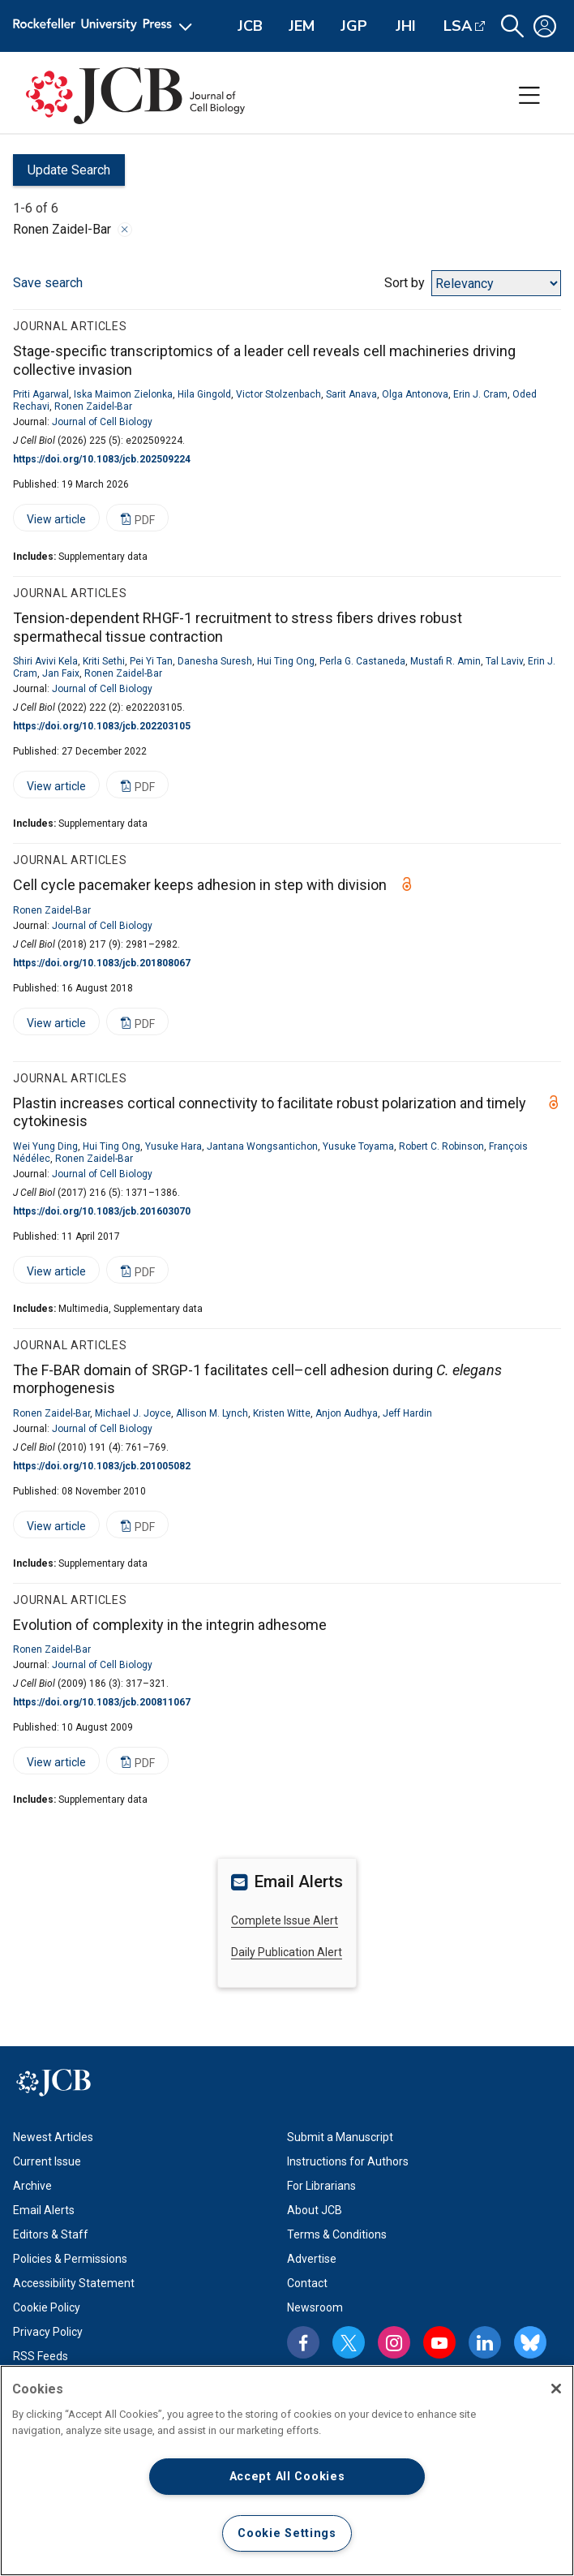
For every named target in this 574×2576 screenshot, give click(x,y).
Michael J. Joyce (133, 1413)
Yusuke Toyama (358, 1146)
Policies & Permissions (70, 2258)
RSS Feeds (40, 2356)
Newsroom (315, 2307)
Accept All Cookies (287, 2477)
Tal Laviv (504, 661)
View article (49, 522)
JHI (406, 26)
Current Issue (47, 2161)
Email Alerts (44, 2210)
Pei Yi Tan (151, 661)
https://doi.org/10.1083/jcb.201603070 (102, 1211)
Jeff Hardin (407, 1413)
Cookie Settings (287, 2533)
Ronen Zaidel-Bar (93, 406)
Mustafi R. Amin (445, 661)
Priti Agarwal (41, 394)
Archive (32, 2185)
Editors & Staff (50, 2234)
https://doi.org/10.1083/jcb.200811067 (102, 1702)
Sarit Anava (351, 394)
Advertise (311, 2258)
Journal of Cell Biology (102, 422)
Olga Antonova (415, 394)
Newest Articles (53, 2137)
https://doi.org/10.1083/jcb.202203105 (102, 726)
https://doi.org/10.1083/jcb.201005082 (102, 1466)
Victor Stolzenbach (278, 394)
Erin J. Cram (480, 394)
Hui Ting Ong (286, 661)
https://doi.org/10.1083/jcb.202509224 (102, 459)
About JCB (314, 2210)
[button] (512, 26)
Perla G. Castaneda (362, 661)
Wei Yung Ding (45, 1146)
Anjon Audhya (346, 1413)
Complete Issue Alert (284, 1920)
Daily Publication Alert (286, 1952)
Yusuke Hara (173, 1146)
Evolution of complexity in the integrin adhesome (170, 1624)
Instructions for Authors (348, 2161)
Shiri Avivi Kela (45, 661)
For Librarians (321, 2185)
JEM (302, 26)
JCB (250, 26)
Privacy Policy (48, 2331)
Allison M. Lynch (212, 1413)
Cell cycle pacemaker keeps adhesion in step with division (200, 884)
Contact (307, 2283)
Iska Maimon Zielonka (123, 394)
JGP (354, 26)
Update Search (61, 174)
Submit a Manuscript (340, 2137)
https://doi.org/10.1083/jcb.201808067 (102, 963)
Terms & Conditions (337, 2234)
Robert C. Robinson (441, 1146)
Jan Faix (60, 673)
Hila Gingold (204, 394)
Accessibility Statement (74, 2283)
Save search (48, 282)
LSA (457, 26)
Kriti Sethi (104, 661)
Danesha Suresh (215, 661)
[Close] (556, 2388)
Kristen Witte (282, 1413)
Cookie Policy (46, 2307)
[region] (287, 2470)
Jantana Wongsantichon (262, 1146)
